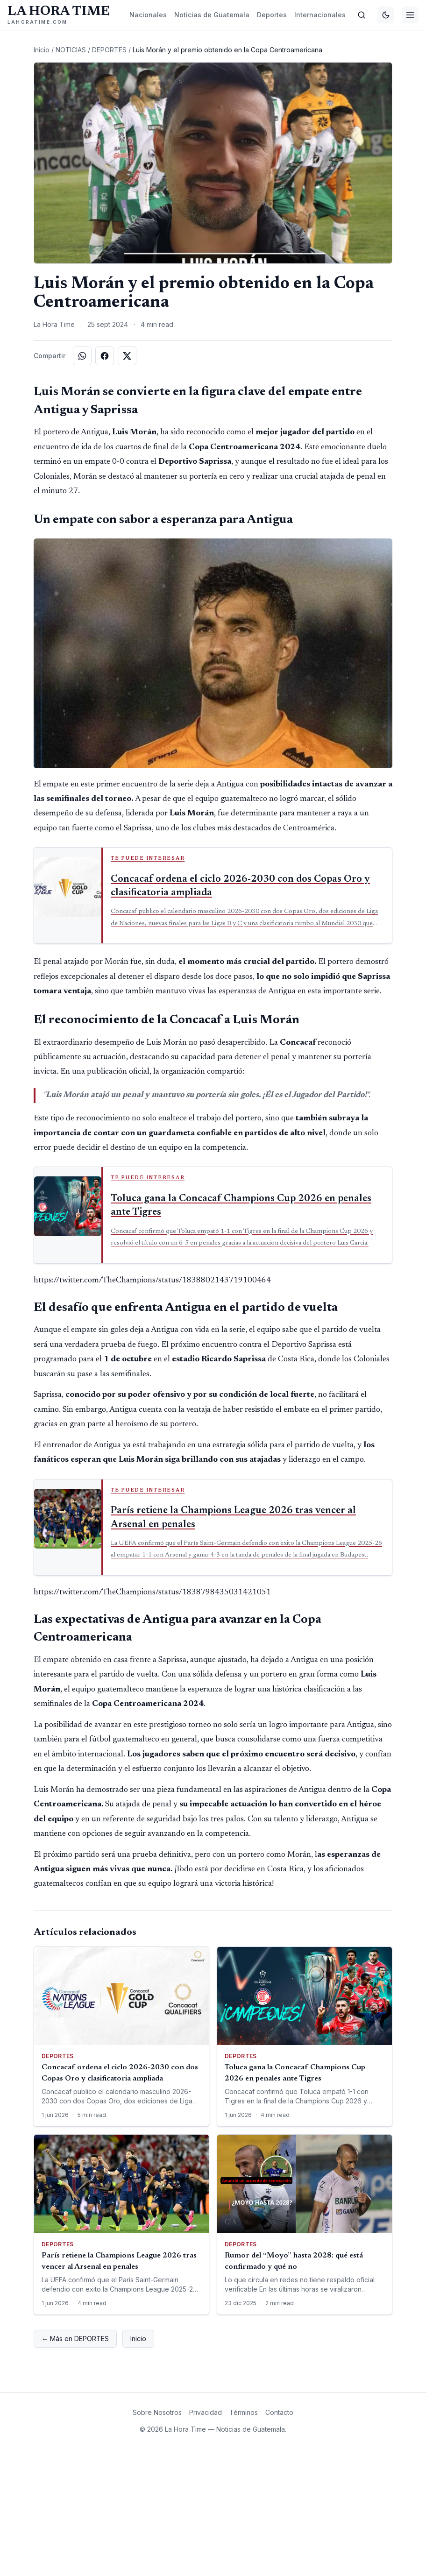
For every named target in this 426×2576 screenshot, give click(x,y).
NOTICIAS (71, 111)
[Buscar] (361, 15)
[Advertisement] (213, 72)
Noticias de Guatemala (211, 15)
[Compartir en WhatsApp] (82, 483)
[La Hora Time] (58, 15)
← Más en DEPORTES (75, 2466)
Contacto (279, 2539)
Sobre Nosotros (157, 2539)
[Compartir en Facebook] (104, 483)
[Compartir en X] (127, 483)
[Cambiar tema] (385, 15)
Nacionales (148, 15)
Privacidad (205, 2539)
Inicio (42, 111)
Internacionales (320, 15)
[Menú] (410, 15)
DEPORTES (109, 111)
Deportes (272, 15)
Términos (243, 2539)
